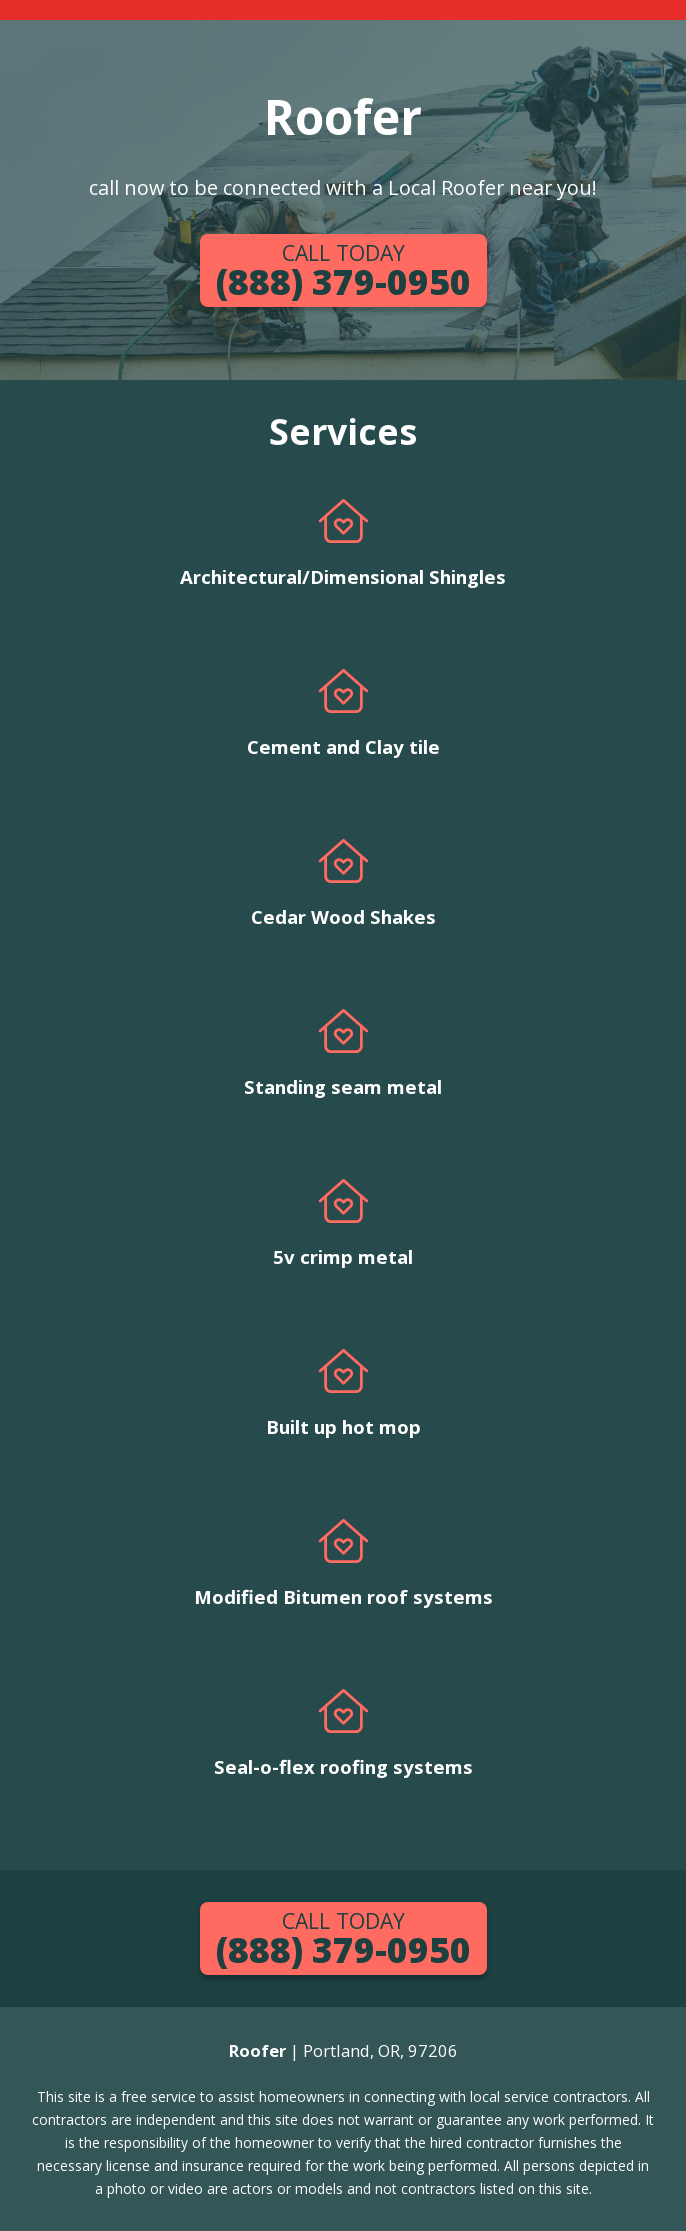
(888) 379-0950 (343, 271)
